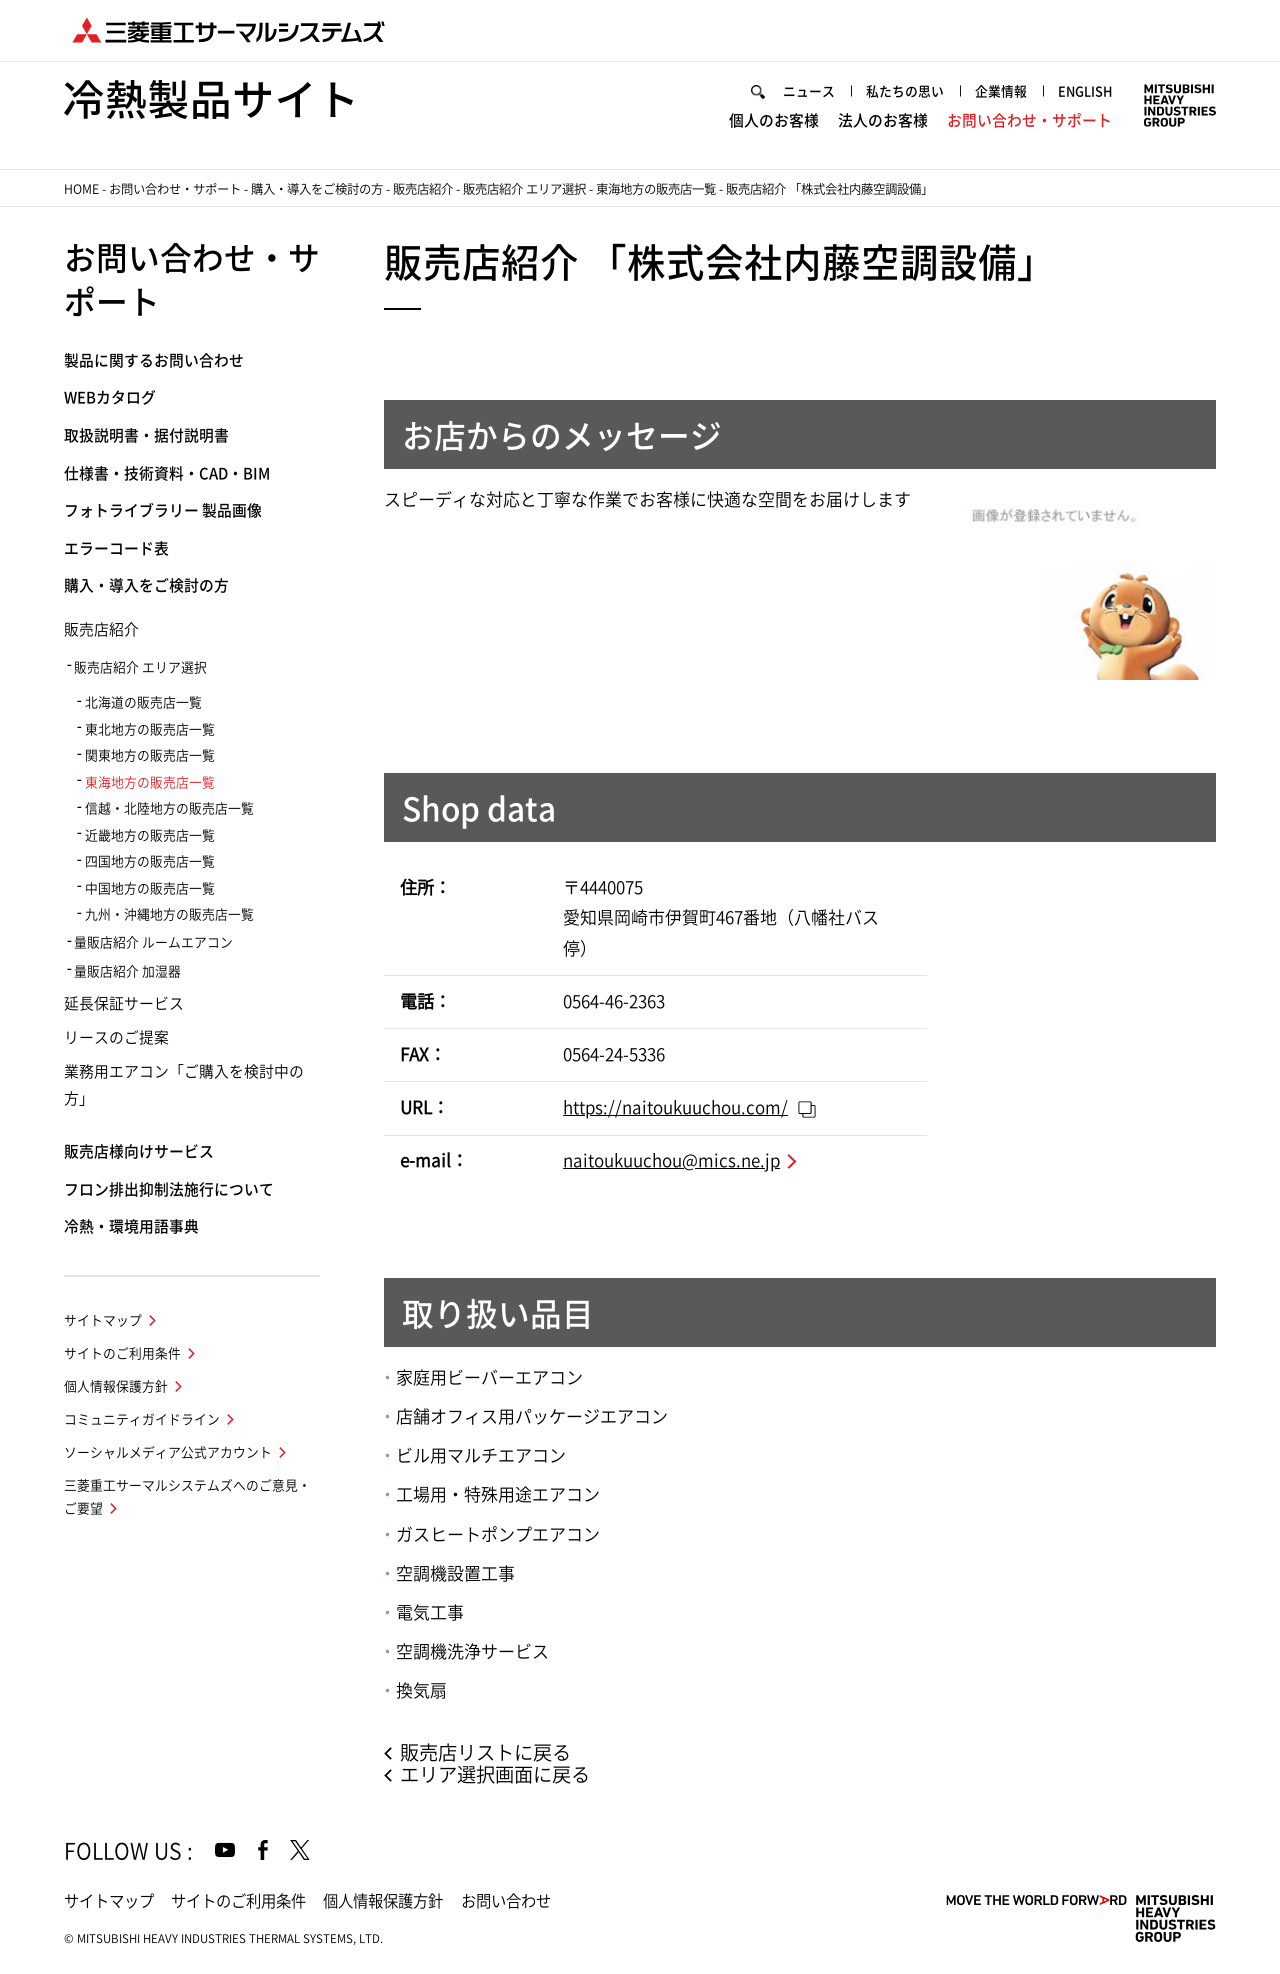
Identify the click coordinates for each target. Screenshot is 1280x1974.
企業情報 (1001, 91)
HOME (81, 189)
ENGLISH (1085, 91)
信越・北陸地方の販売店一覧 (169, 808)
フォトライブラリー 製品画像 (163, 510)
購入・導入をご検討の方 (317, 189)
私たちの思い (905, 91)
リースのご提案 (116, 1037)
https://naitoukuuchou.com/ (675, 1107)
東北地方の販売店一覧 (150, 729)
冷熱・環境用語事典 (131, 1226)
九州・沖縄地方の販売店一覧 (169, 914)
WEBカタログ (110, 397)
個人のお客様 (774, 120)
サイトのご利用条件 (122, 1353)
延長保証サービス (124, 1003)
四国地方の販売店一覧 (150, 861)
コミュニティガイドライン (142, 1419)
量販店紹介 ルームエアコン (153, 942)
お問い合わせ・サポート (1029, 120)
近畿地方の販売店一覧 (150, 835)
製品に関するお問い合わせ (154, 360)
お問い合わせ (506, 1901)
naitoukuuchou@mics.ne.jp (671, 1160)
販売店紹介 (423, 189)
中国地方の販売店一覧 (150, 888)
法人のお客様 (883, 120)
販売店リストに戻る (485, 1752)
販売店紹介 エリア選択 (524, 189)
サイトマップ (103, 1320)
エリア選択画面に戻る (495, 1774)
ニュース (809, 91)
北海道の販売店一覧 (143, 702)
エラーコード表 (116, 548)
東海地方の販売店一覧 (656, 189)
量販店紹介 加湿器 (127, 971)
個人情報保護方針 (116, 1386)
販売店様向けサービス (139, 1151)
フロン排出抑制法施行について (169, 1189)
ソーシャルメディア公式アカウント (168, 1452)
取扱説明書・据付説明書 (146, 435)
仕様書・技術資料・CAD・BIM (167, 473)
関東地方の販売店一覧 (150, 755)
